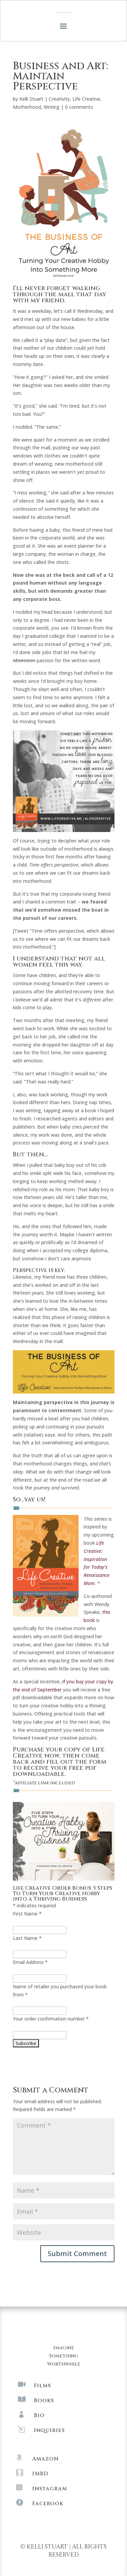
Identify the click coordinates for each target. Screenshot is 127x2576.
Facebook (47, 2503)
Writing (52, 107)
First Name (27, 1913)
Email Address (30, 1962)
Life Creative (86, 99)
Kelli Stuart (31, 99)
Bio (39, 2415)
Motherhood (27, 107)
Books (44, 2400)
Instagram (49, 2488)
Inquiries (49, 2430)
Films (42, 2385)
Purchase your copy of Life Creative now (59, 1752)
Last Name (27, 1938)
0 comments (79, 107)
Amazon (45, 2458)
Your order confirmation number (51, 2018)
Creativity (59, 99)
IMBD (40, 2473)
